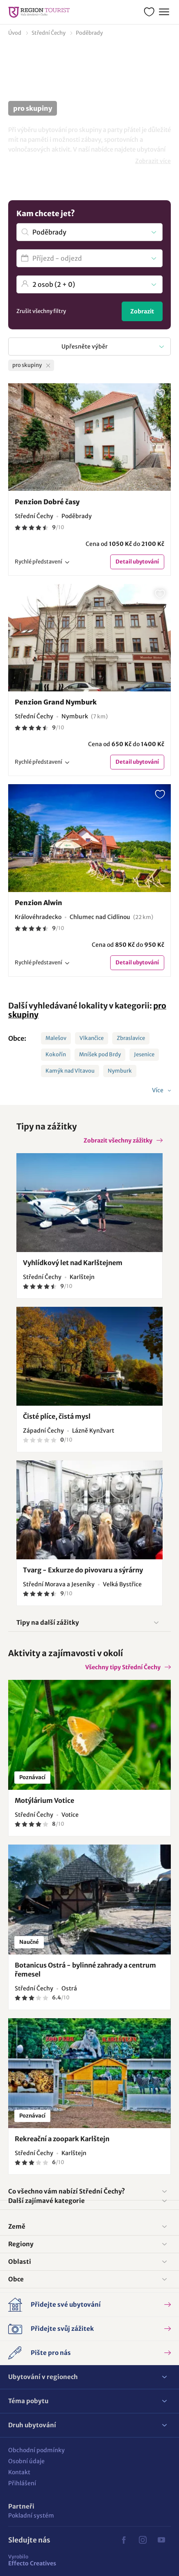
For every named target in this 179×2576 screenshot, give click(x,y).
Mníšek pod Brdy (100, 1054)
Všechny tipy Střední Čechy (123, 1667)
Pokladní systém (31, 2515)
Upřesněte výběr (84, 346)
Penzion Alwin (38, 903)
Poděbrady (89, 32)
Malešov (55, 1038)
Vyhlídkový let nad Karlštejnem (72, 1263)
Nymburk (120, 1070)
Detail (137, 561)
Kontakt (19, 2472)
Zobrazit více (153, 161)
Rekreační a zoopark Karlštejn (62, 2139)
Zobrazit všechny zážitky (118, 1140)
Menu (163, 11)
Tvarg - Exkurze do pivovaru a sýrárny (83, 1570)
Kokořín (55, 1054)
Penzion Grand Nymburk (56, 702)
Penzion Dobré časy (47, 502)
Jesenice (144, 1054)
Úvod (14, 32)
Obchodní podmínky (36, 2450)
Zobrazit (142, 311)
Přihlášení (22, 2483)
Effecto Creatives (32, 2560)
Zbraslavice (131, 1038)
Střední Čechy (49, 32)
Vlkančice (91, 1038)
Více (158, 1090)
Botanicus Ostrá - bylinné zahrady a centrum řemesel (85, 1969)
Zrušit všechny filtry (41, 311)
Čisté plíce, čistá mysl (57, 1416)
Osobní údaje (26, 2461)
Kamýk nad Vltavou (70, 1070)
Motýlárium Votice (44, 1800)
